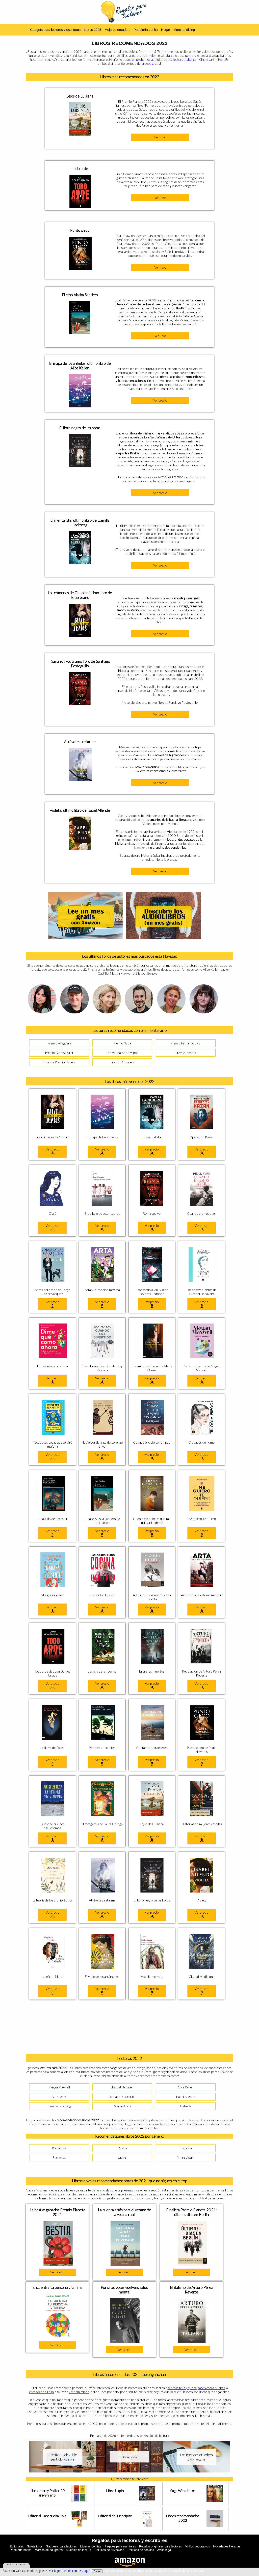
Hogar (165, 30)
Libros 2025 (92, 30)
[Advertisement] (129, 2027)
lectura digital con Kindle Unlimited (198, 59)
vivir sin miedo (79, 2392)
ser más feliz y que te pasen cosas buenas (196, 2388)
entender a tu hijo (41, 2392)
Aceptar (97, 2571)
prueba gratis (150, 63)
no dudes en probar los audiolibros (142, 59)
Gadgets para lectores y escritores (55, 30)
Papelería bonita (146, 30)
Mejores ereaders (117, 30)
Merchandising (184, 30)
